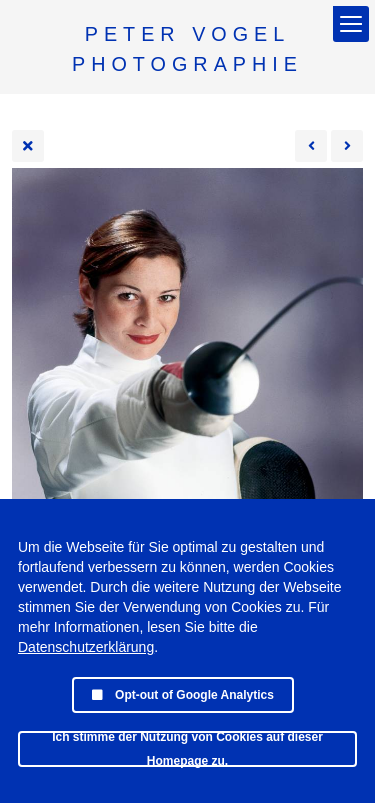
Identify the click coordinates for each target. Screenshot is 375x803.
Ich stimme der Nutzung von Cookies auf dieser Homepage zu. (187, 749)
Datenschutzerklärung (86, 647)
